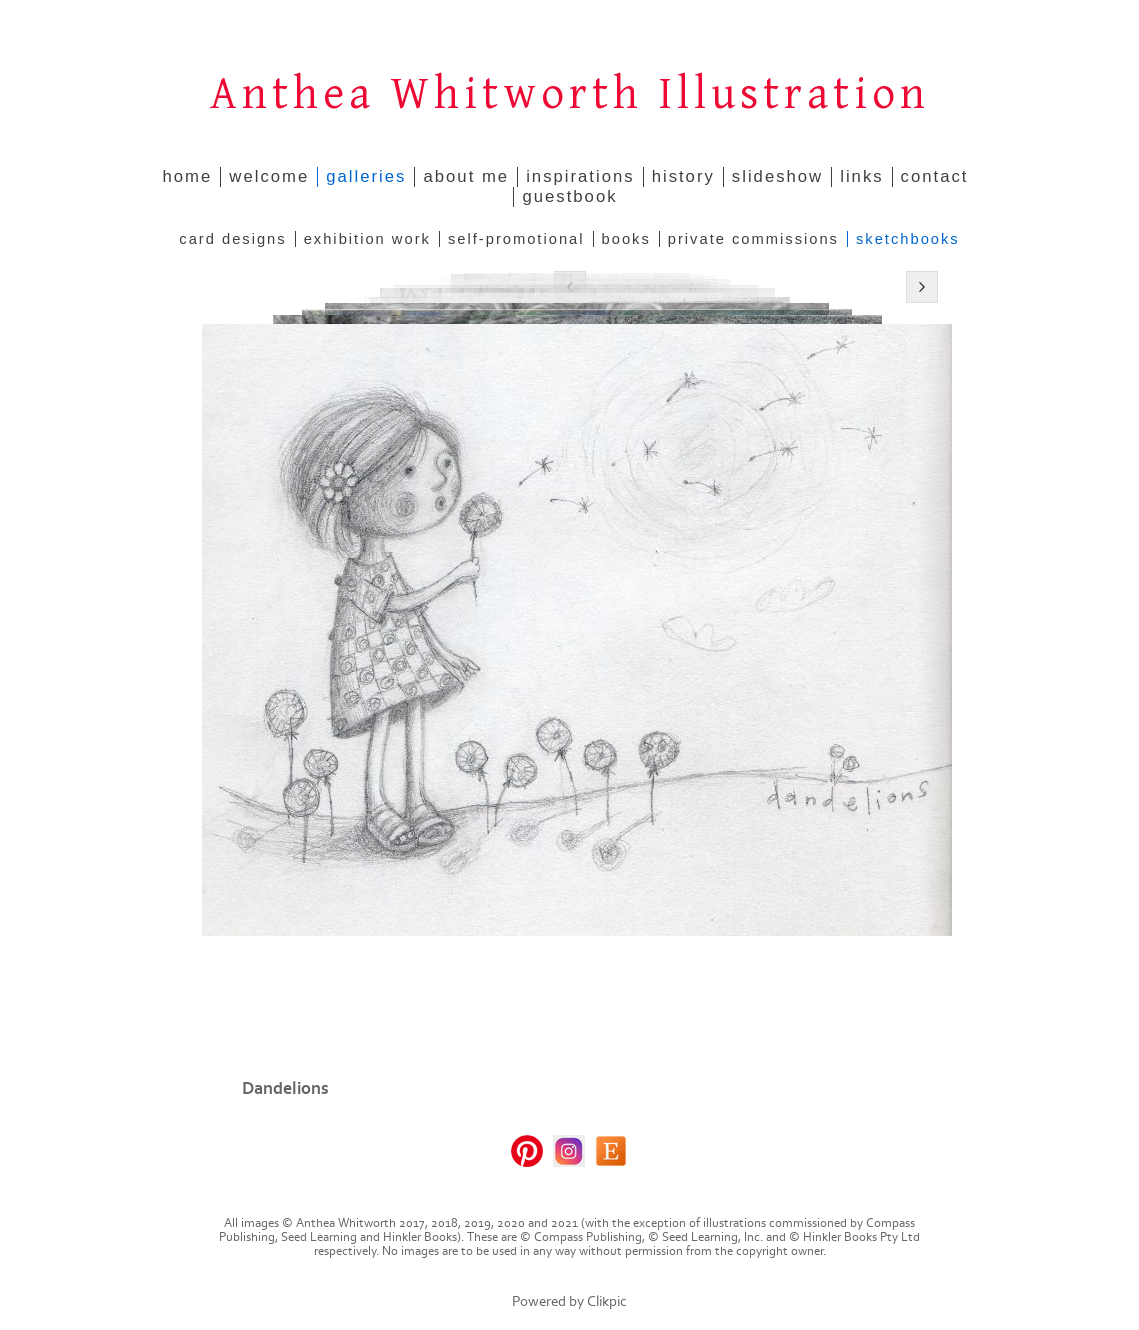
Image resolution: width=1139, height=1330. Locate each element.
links (861, 176)
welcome (269, 176)
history (683, 176)
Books (626, 239)
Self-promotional (516, 239)
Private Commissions (753, 239)
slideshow (777, 176)
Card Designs (232, 239)
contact (935, 176)
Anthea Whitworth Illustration (570, 94)
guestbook (569, 196)
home (188, 176)
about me (466, 176)
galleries (366, 176)
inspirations (580, 176)
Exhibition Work (367, 239)
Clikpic (607, 1301)
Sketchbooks (908, 239)
